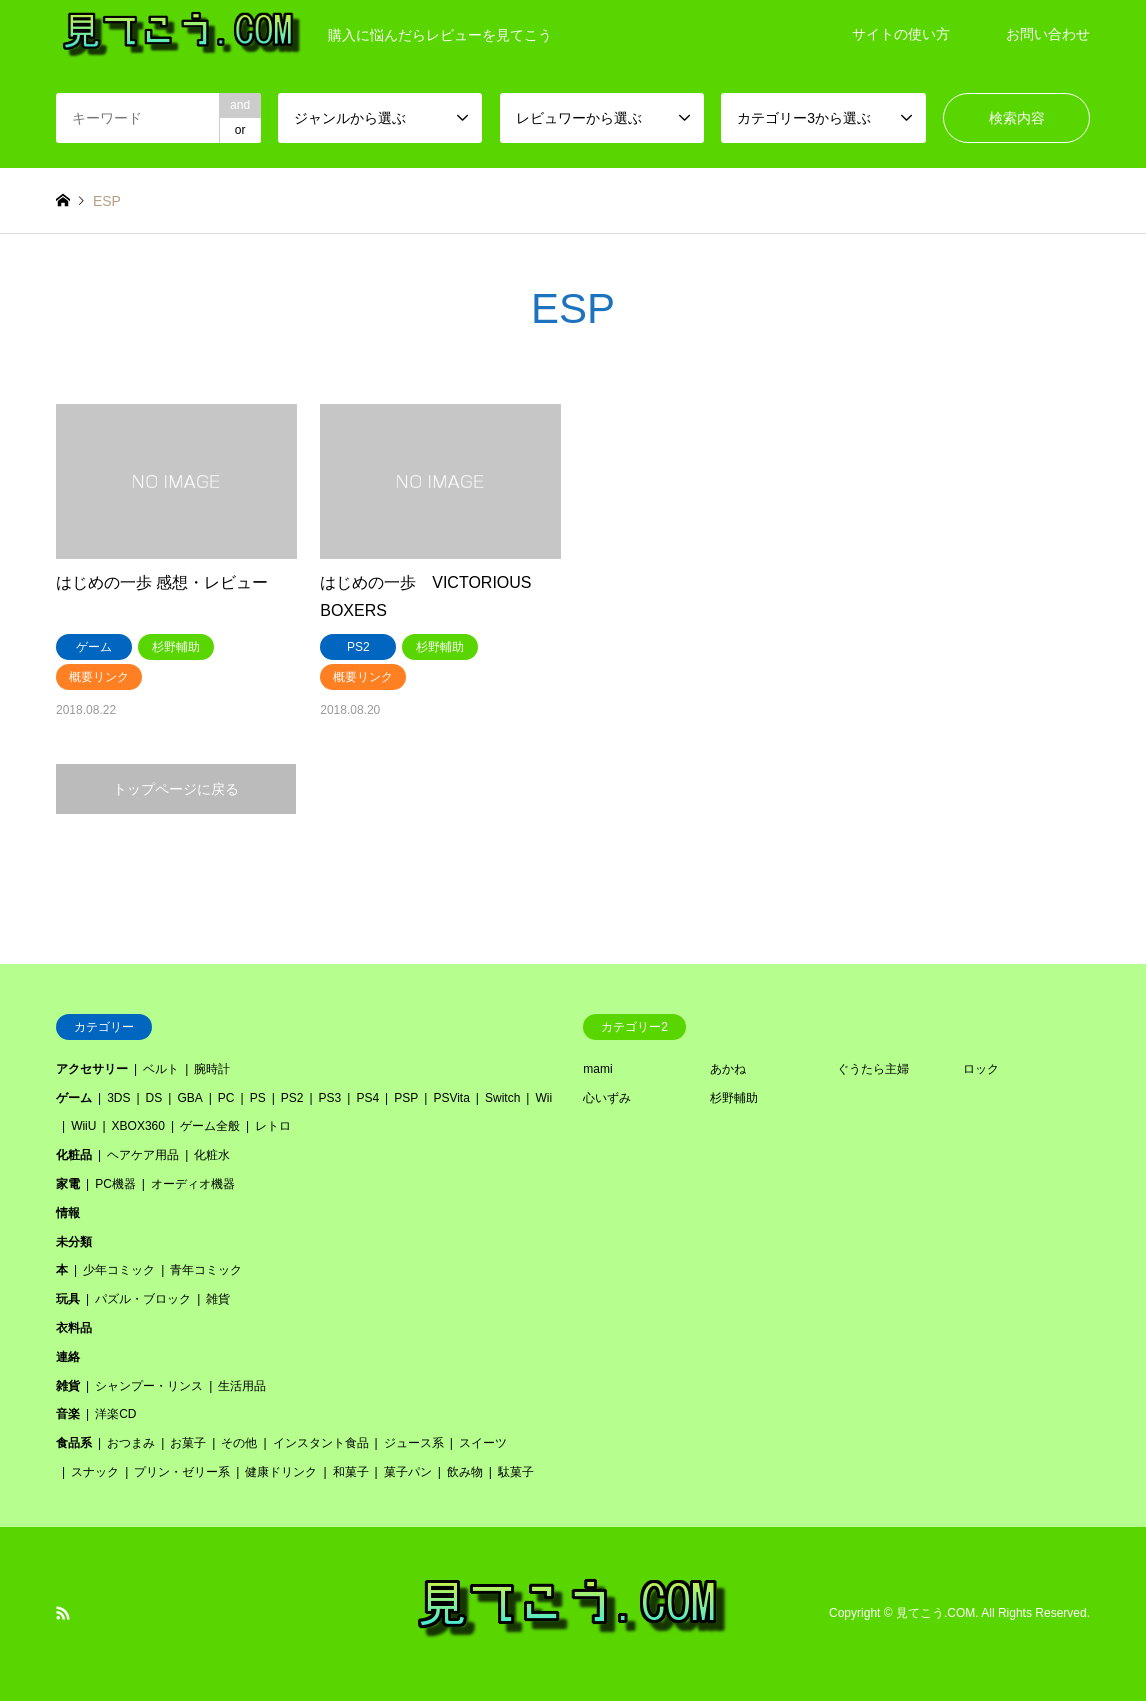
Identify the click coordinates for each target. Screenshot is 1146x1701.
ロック (981, 1069)
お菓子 (188, 1443)
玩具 (68, 1299)
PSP (406, 1098)
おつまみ (131, 1443)
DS (154, 1098)
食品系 (74, 1443)
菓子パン (408, 1472)
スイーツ (483, 1443)
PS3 (330, 1098)
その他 (239, 1443)
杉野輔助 (734, 1098)
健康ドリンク (281, 1472)
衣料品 (74, 1328)
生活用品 (242, 1386)
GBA (189, 1098)
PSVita (451, 1098)
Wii (543, 1098)
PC (226, 1098)
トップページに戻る (176, 789)
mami (597, 1069)
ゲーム (74, 1098)
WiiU (83, 1126)
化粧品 (74, 1155)
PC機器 (115, 1184)
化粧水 (212, 1155)
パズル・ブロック (143, 1299)
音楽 (68, 1414)
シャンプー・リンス (149, 1386)
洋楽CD (115, 1414)
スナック (95, 1472)
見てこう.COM (935, 1613)
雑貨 (218, 1299)
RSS (63, 1613)
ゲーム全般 (210, 1126)
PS (258, 1098)
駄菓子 (516, 1472)
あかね (728, 1069)
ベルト (161, 1069)
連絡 (68, 1357)
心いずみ (607, 1098)
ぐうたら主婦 (873, 1069)
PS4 (367, 1098)
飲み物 (465, 1472)
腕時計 (212, 1069)
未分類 (74, 1242)
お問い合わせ (1048, 34)
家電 (68, 1184)
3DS (118, 1098)
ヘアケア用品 (143, 1155)
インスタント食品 (321, 1443)
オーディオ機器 (193, 1184)
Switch (502, 1098)
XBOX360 (138, 1126)
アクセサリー (92, 1069)
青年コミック (206, 1270)
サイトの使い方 (901, 34)
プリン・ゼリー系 (182, 1472)
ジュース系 (414, 1443)
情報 (68, 1213)
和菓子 (351, 1472)
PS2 (292, 1098)
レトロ (273, 1126)
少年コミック (119, 1270)
